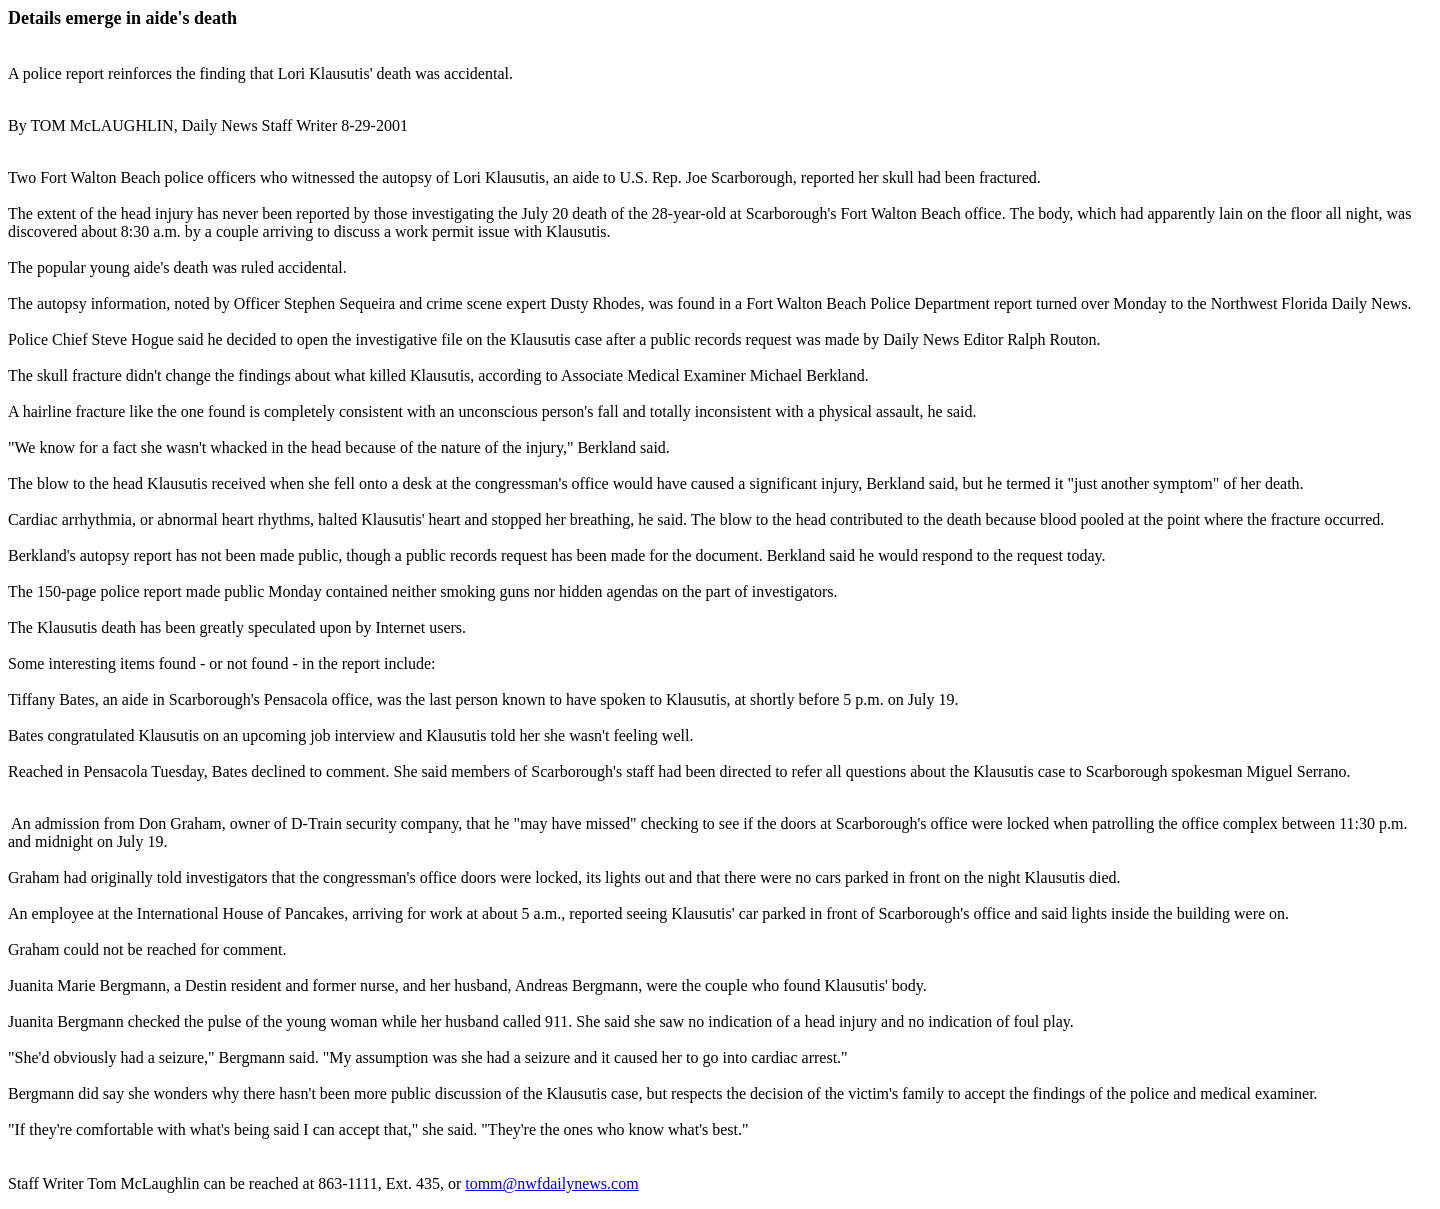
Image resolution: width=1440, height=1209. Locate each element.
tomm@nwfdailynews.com (551, 1183)
